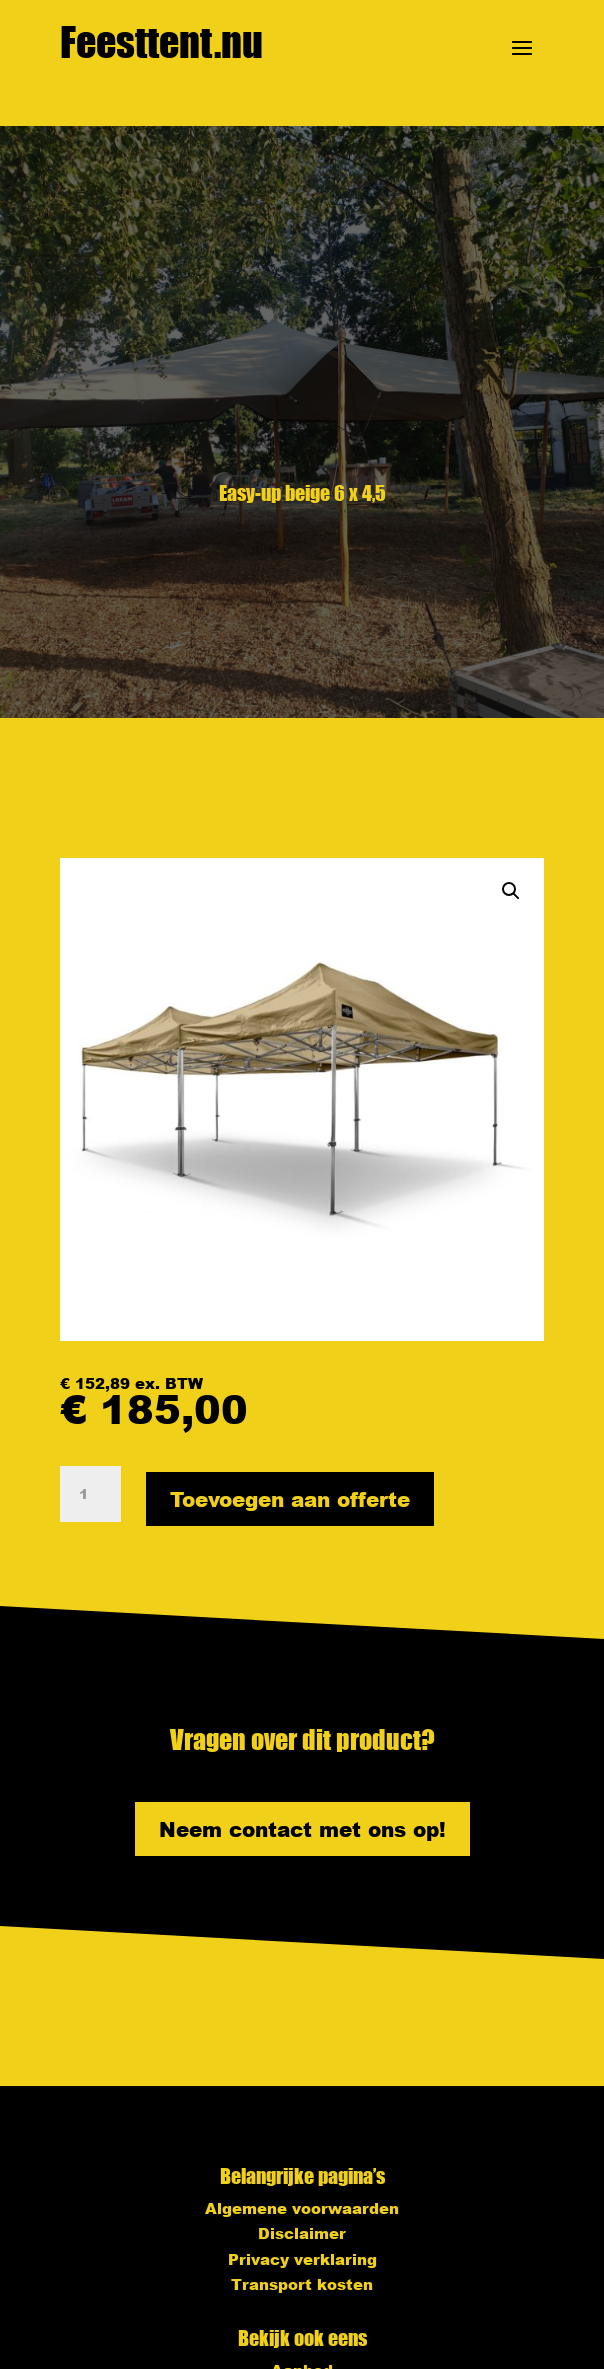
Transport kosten (302, 2284)
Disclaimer (302, 2233)
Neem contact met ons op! (302, 1829)
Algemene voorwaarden (302, 2208)
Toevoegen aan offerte (290, 1499)
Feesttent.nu (161, 42)
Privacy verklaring (302, 2259)
